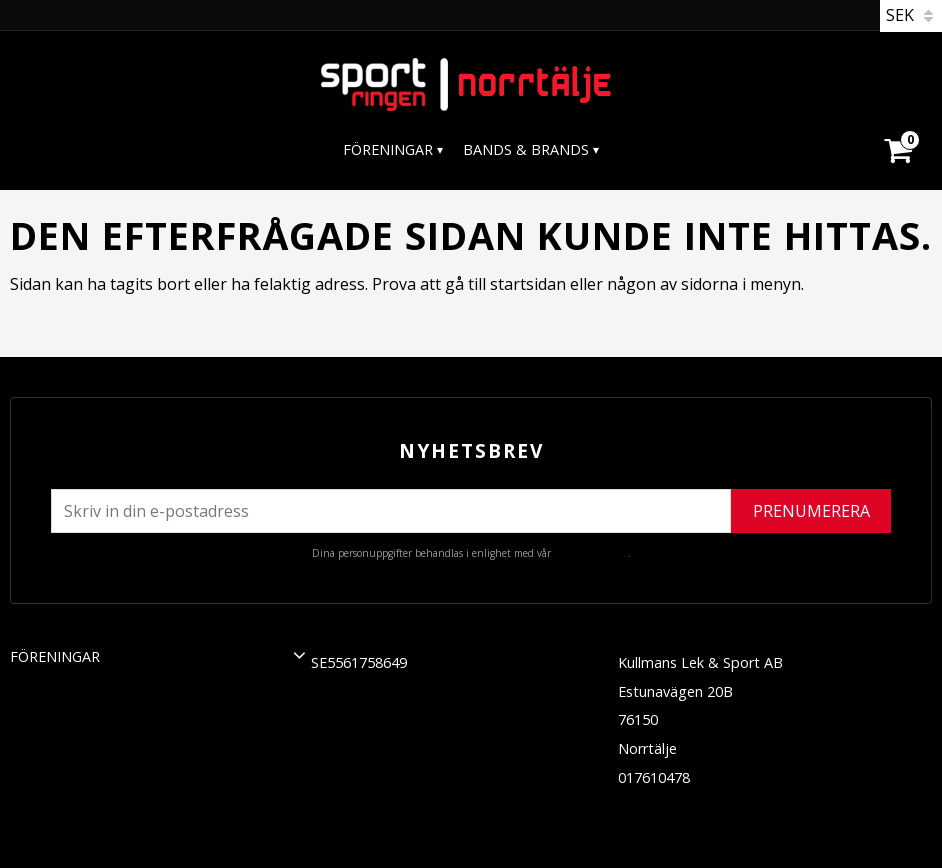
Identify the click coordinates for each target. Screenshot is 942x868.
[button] (299, 655)
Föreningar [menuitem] (388, 149)
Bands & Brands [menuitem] (526, 149)
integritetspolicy (591, 553)
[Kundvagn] (897, 126)
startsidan (528, 284)
